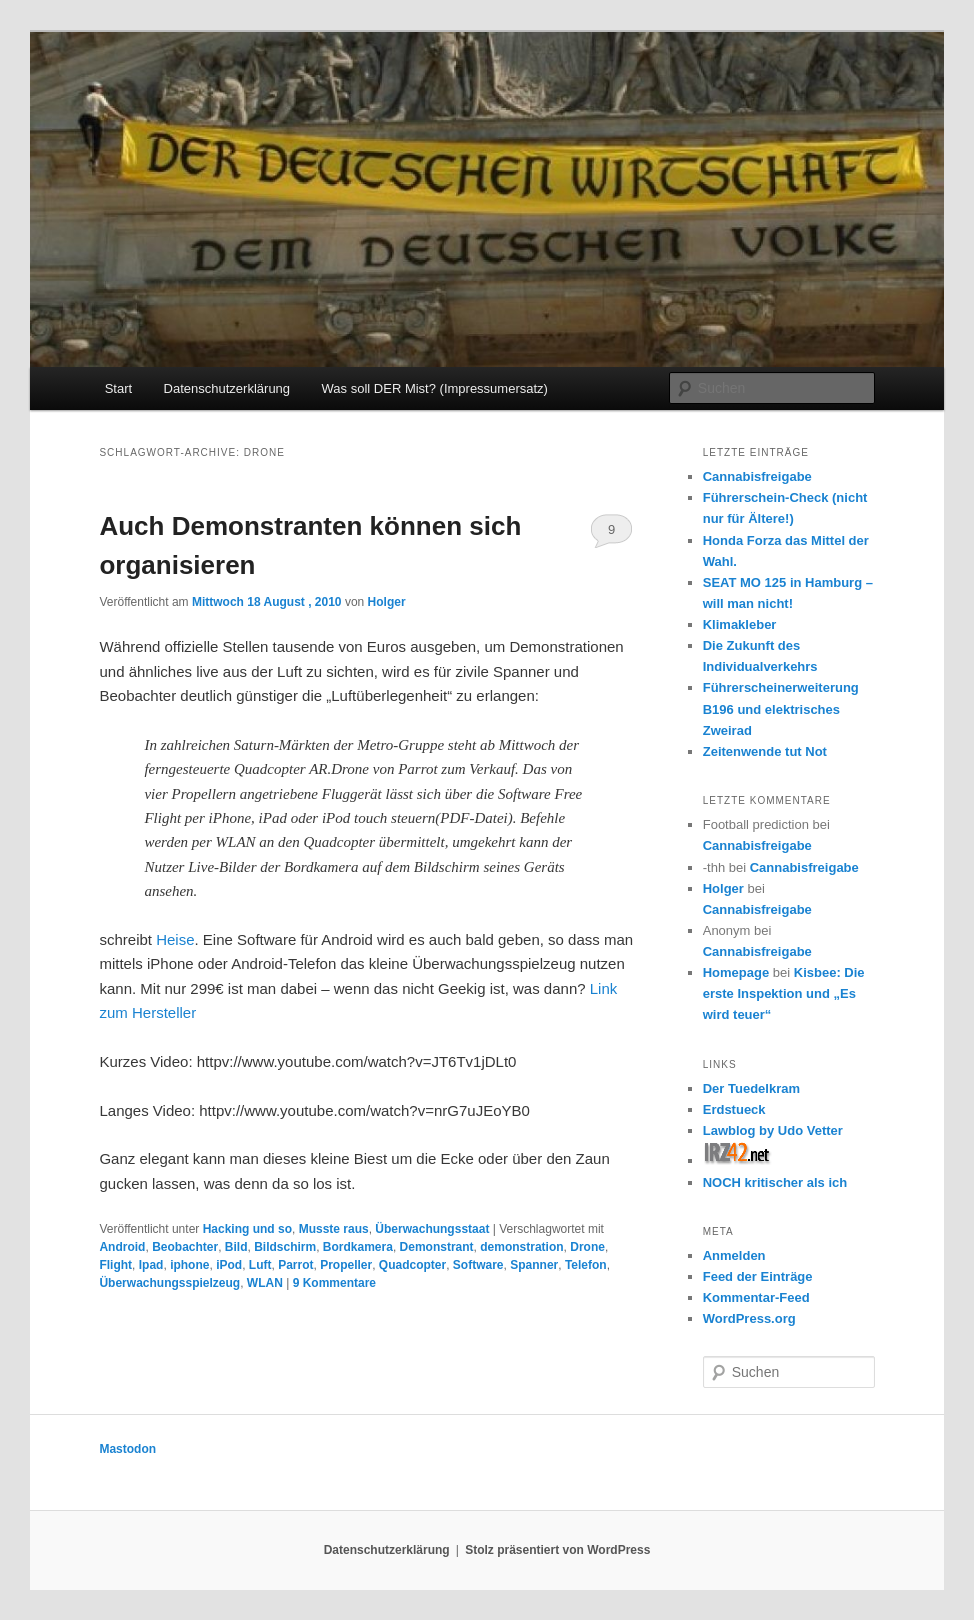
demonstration (521, 1247)
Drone (587, 1247)
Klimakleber (740, 624)
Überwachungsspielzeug (169, 1283)
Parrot (295, 1265)
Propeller (346, 1265)
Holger (387, 602)
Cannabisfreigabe (757, 476)
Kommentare (334, 1283)
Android (122, 1247)
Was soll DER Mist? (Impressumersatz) (435, 388)
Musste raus (334, 1229)
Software (478, 1265)
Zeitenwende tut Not (765, 751)
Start (118, 388)
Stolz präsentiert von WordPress (557, 1550)
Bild (236, 1247)
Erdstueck (734, 1109)
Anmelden (734, 1255)
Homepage (736, 972)
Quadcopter (412, 1265)
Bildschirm (285, 1247)
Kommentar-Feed (756, 1297)
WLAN (265, 1283)
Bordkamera (358, 1247)
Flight (115, 1265)
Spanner (534, 1265)
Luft (260, 1265)
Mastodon (127, 1449)
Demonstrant (437, 1247)
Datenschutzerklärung (227, 388)
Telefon (586, 1265)
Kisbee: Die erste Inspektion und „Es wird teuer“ (784, 993)
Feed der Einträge (758, 1276)
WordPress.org (749, 1318)
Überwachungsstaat (432, 1229)
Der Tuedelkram (751, 1088)
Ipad (151, 1265)
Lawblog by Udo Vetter (773, 1130)
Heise (175, 939)
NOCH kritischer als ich (775, 1182)
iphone (189, 1265)
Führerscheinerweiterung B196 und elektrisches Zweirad (781, 708)
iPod (229, 1265)
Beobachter (185, 1247)
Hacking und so (247, 1229)
